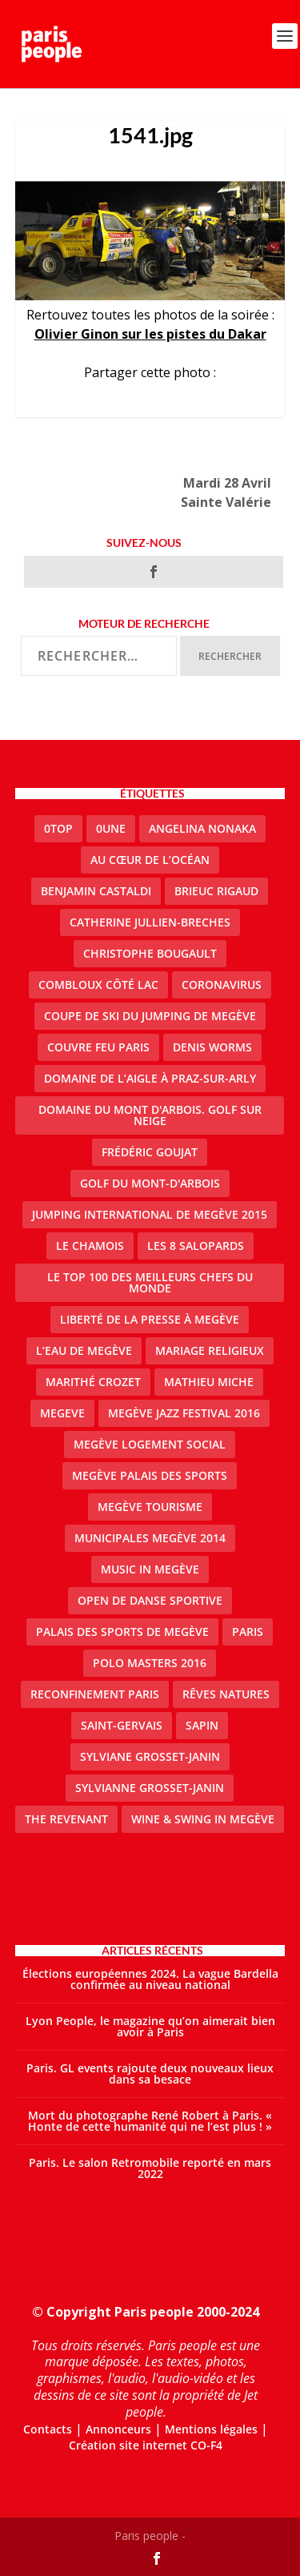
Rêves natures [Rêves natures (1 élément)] (226, 1694)
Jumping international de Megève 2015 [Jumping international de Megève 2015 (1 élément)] (149, 1214)
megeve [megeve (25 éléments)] (62, 1413)
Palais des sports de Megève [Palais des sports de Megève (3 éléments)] (122, 1631)
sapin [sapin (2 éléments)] (202, 1725)
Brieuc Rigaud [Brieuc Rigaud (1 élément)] (216, 890)
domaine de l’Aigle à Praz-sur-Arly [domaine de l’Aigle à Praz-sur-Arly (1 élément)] (150, 1078)
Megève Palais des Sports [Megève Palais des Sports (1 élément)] (149, 1475)
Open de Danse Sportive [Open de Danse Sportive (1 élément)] (150, 1600)
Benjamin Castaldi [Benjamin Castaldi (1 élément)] (96, 890)
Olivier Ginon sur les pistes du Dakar (150, 334)
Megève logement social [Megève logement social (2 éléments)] (150, 1444)
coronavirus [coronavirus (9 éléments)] (222, 984)
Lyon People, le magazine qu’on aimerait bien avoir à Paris (150, 2026)
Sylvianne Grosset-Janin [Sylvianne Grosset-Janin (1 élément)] (149, 1787)
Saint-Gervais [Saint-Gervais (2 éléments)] (121, 1725)
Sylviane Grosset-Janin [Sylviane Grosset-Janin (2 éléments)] (150, 1756)
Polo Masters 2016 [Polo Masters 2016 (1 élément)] (149, 1662)
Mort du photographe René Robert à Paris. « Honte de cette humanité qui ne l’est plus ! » (150, 2121)
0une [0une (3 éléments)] (111, 828)
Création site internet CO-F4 (145, 2445)
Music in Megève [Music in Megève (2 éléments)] (150, 1569)
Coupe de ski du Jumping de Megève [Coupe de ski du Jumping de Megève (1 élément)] (150, 1015)
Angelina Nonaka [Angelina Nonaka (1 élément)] (202, 828)
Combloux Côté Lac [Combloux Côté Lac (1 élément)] (98, 984)
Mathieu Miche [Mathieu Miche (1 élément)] (209, 1381)
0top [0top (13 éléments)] (58, 828)
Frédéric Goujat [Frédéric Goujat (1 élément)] (150, 1151)
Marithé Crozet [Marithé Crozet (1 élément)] (93, 1381)
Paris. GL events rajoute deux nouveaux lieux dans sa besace (150, 2073)
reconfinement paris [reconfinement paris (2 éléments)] (94, 1694)
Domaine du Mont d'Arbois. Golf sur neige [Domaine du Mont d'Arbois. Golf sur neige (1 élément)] (150, 1115)
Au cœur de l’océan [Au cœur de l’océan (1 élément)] (150, 859)
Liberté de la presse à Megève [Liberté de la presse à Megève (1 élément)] (149, 1319)
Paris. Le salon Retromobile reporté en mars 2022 (150, 2168)
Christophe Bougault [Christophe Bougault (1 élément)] (150, 953)
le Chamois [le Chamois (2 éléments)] (90, 1245)
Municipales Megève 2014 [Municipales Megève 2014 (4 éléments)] (150, 1537)
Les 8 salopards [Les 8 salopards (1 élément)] (195, 1245)
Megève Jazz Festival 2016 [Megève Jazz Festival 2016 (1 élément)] (184, 1413)
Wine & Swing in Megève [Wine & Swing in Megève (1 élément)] (202, 1819)
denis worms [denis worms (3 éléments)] (212, 1047)
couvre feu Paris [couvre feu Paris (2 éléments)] (98, 1047)
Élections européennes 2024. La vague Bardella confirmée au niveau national (150, 1979)
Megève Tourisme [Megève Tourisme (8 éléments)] (150, 1506)
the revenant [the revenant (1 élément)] (66, 1819)
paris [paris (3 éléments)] (247, 1631)
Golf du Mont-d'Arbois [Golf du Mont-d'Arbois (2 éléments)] (150, 1183)
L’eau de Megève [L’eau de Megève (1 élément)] (84, 1350)
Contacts (47, 2429)
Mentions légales (211, 2429)
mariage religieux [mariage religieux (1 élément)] (209, 1350)
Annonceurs (118, 2429)
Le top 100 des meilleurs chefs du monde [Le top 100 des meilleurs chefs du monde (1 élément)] (150, 1282)
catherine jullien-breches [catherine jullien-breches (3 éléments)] (150, 922)
